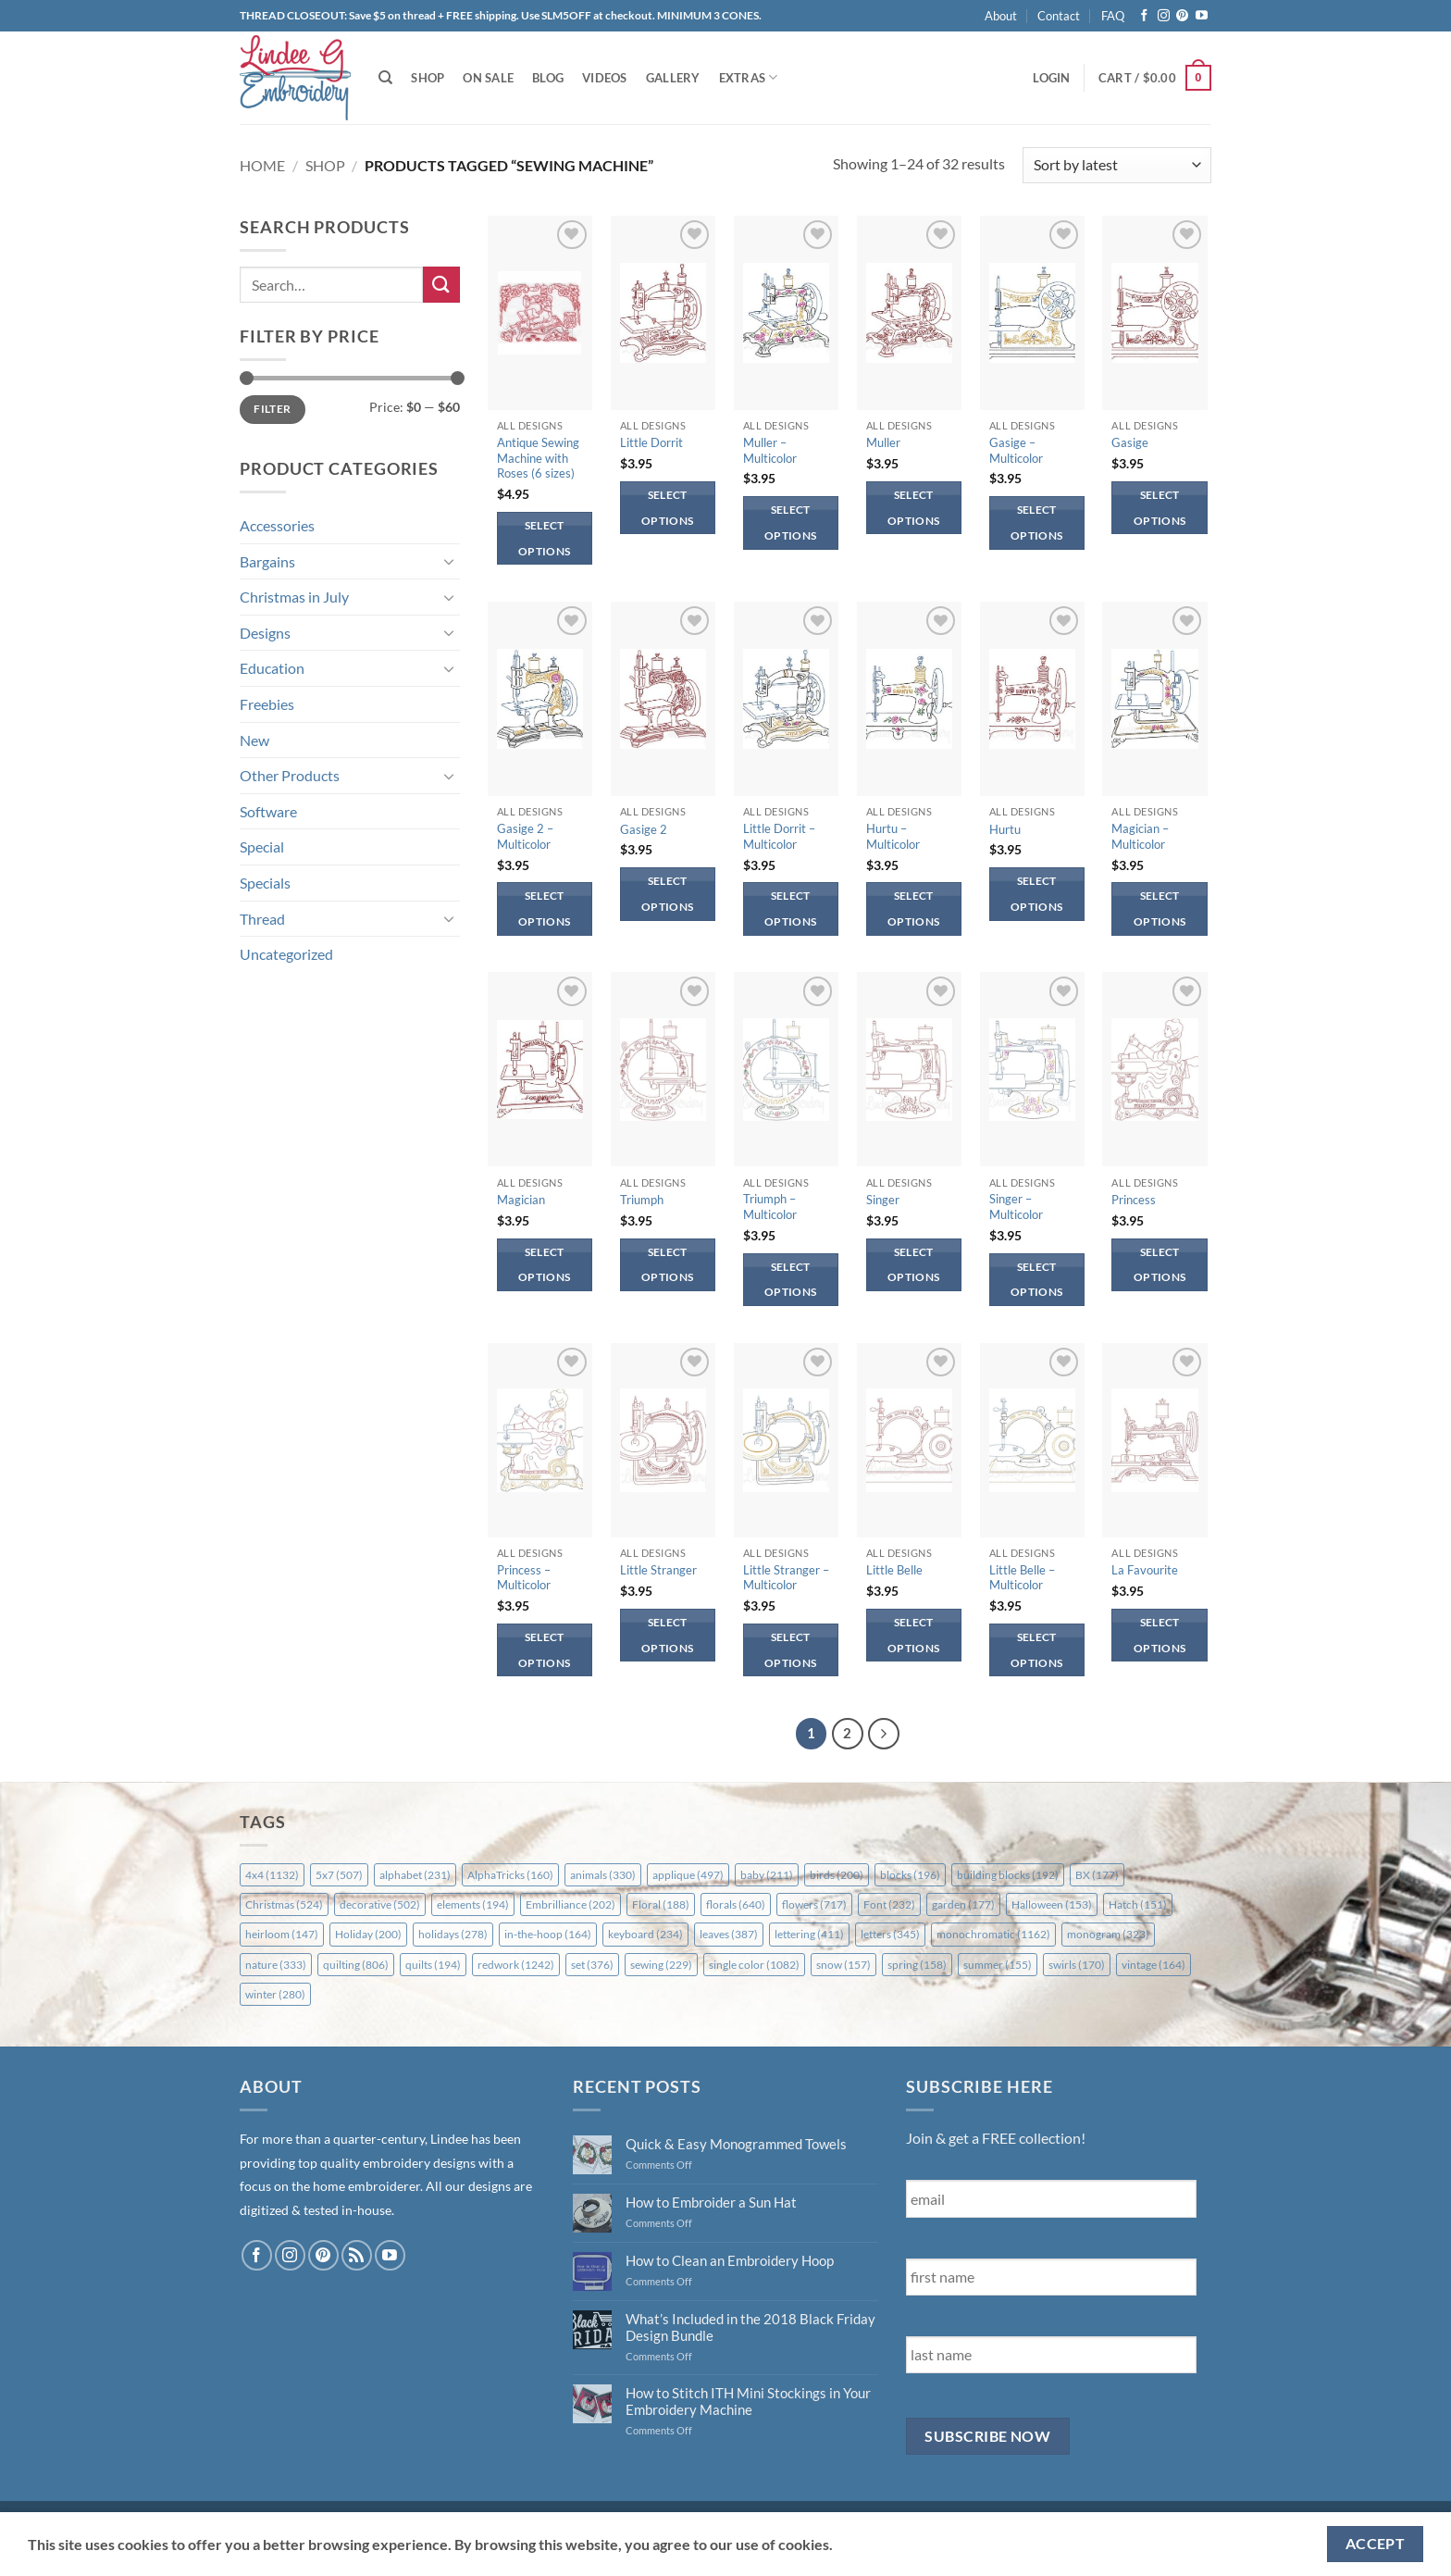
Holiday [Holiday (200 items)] (368, 1934)
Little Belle (894, 1569)
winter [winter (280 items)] (275, 1994)
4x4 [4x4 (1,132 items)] (272, 1875)
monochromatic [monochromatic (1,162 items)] (993, 1934)
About (1001, 15)
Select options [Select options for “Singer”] (913, 1265)
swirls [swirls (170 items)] (1076, 1965)
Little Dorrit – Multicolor (779, 836)
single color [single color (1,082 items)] (754, 1965)
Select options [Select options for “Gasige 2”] (667, 894)
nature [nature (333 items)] (275, 1965)
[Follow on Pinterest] (1182, 16)
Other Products (290, 775)
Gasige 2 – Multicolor (525, 836)
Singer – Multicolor (1016, 1206)
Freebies (267, 704)
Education (272, 668)
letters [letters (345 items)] (890, 1934)
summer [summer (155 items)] (997, 1965)
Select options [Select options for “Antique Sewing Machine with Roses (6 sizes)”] (544, 538)
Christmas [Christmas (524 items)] (284, 1904)
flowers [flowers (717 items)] (814, 1904)
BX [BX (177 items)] (1097, 1875)
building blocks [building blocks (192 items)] (1008, 1875)
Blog (548, 77)
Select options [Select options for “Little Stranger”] (667, 1635)
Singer (882, 1199)
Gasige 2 (643, 829)
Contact (1058, 15)
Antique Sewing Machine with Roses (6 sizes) (538, 458)
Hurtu (1005, 829)
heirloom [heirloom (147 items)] (281, 1934)
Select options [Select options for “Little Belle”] (913, 1635)
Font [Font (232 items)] (889, 1904)
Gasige (1129, 442)
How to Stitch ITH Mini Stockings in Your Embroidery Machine (748, 2401)
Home (262, 165)
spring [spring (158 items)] (917, 1965)
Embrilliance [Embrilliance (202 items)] (570, 1904)
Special (262, 846)
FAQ (1112, 15)
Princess (1133, 1199)
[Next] (883, 1733)
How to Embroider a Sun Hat (711, 2202)
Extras (748, 77)
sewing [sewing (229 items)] (661, 1965)
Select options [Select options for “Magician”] (544, 1265)
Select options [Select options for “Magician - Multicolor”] (1159, 908)
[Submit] (441, 285)
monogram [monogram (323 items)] (1108, 1934)
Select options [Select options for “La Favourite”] (1159, 1635)
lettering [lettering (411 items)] (809, 1934)
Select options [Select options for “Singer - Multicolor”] (1036, 1280)
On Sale (488, 77)
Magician (521, 1199)
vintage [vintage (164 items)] (1153, 1965)
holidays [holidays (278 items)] (453, 1934)
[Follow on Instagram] (1164, 16)
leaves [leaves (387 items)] (729, 1934)
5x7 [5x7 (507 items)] (339, 1875)
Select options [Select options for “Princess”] (1159, 1265)
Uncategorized (286, 954)
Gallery (673, 77)
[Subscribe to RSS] (356, 2255)
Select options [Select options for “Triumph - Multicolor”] (790, 1280)
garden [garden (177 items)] (963, 1904)
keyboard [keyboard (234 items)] (645, 1934)
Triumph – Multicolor (770, 1206)
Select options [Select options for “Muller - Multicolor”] (790, 522)
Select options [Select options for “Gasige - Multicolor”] (1036, 522)
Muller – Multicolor (770, 450)
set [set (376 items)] (592, 1965)
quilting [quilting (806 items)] (356, 1965)
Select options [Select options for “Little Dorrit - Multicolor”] (790, 908)
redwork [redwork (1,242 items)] (515, 1965)
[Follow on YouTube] (1202, 16)
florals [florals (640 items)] (735, 1904)
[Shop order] (1117, 165)
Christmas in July (294, 596)
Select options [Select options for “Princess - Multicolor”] (544, 1650)
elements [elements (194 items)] (473, 1904)
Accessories (277, 525)
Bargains (267, 561)
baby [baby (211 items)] (766, 1875)
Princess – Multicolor (524, 1577)
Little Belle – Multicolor (1022, 1577)
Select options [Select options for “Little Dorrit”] (667, 508)
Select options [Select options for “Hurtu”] (1036, 894)
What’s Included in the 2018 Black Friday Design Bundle (750, 2327)
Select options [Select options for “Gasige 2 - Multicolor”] (544, 908)
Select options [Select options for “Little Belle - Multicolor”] (1036, 1650)
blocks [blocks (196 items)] (910, 1875)
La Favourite (1144, 1569)
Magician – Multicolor (1140, 836)
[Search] (385, 77)
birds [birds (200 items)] (836, 1875)
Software (268, 811)
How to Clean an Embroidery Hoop (730, 2260)
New (254, 740)
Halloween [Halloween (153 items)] (1051, 1904)
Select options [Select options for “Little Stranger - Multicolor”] (790, 1650)
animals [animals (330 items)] (603, 1875)
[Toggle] (449, 561)
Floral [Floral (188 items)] (660, 1904)
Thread (262, 918)
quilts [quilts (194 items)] (433, 1965)
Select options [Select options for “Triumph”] (667, 1265)
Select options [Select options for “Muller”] (913, 508)
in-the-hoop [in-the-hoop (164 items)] (547, 1934)
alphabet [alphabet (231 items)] (415, 1875)
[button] (1051, 77)
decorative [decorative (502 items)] (380, 1904)
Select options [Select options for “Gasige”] (1159, 508)
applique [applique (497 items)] (688, 1875)
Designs (265, 632)
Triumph (641, 1199)
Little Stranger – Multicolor (786, 1577)
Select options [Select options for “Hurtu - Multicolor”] (913, 908)
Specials (265, 882)
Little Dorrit (651, 442)
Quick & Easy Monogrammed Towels (736, 2143)
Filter (272, 409)
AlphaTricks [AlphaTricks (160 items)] (510, 1875)
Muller (883, 442)
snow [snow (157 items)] (843, 1965)
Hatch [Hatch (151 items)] (1138, 1904)
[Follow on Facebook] (1144, 16)
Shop (427, 77)
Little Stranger (658, 1569)
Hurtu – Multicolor (893, 836)
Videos (604, 77)
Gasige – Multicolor (1016, 450)
